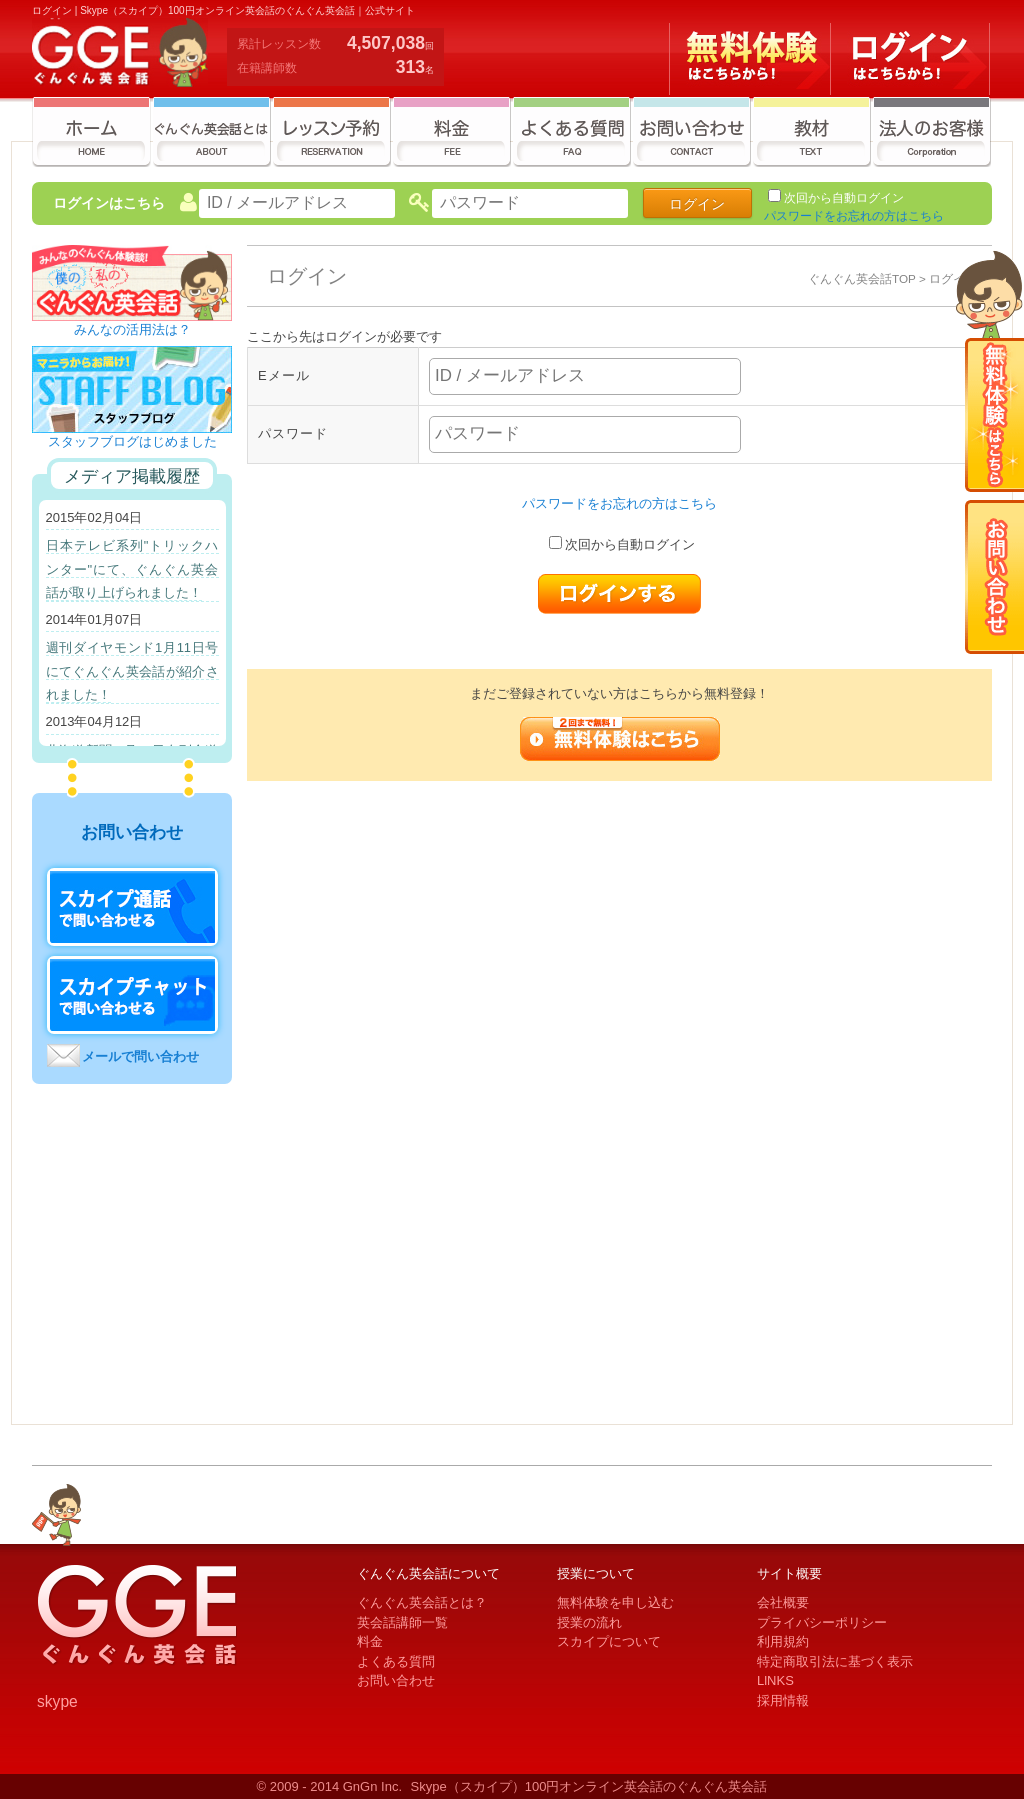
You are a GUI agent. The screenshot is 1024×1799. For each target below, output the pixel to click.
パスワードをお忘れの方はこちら (854, 216)
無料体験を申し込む (615, 1602)
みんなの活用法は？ (132, 323)
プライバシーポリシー (822, 1622)
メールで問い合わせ (140, 1056)
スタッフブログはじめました (132, 435)
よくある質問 (396, 1661)
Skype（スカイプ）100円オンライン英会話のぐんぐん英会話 (589, 1786)
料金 (370, 1641)
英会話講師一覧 (402, 1622)
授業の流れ (589, 1622)
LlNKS (775, 1680)
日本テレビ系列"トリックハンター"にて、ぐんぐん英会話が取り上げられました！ (132, 569)
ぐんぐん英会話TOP (862, 278)
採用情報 (783, 1700)
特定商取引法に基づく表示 (835, 1661)
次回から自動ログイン (844, 198)
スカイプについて (609, 1641)
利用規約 (783, 1641)
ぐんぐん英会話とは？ (422, 1602)
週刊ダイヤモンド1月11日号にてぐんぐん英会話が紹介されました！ (132, 671)
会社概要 (783, 1602)
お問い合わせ (396, 1680)
